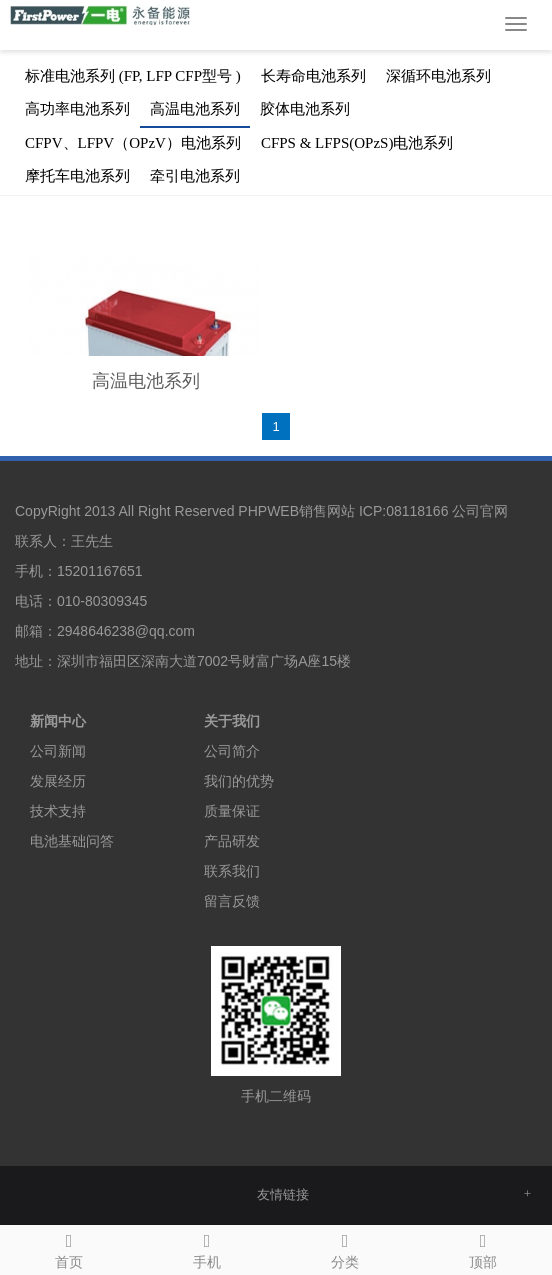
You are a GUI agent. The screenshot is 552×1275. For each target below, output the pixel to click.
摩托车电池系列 (77, 176)
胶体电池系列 (305, 109)
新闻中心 (58, 721)
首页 (69, 1248)
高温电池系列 (195, 109)
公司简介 (232, 751)
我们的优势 (239, 781)
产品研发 (232, 841)
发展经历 (58, 781)
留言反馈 (232, 901)
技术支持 (58, 811)
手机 (207, 1248)
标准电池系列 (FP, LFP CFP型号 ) (133, 76)
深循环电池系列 (438, 76)
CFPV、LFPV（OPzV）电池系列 (133, 143)
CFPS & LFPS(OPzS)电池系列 (357, 143)
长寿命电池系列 (313, 76)
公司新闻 (58, 751)
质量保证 (232, 811)
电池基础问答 (72, 841)
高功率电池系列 (77, 109)
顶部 (483, 1248)
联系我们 (232, 871)
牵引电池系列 (195, 176)
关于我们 (232, 721)
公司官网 (480, 511)
